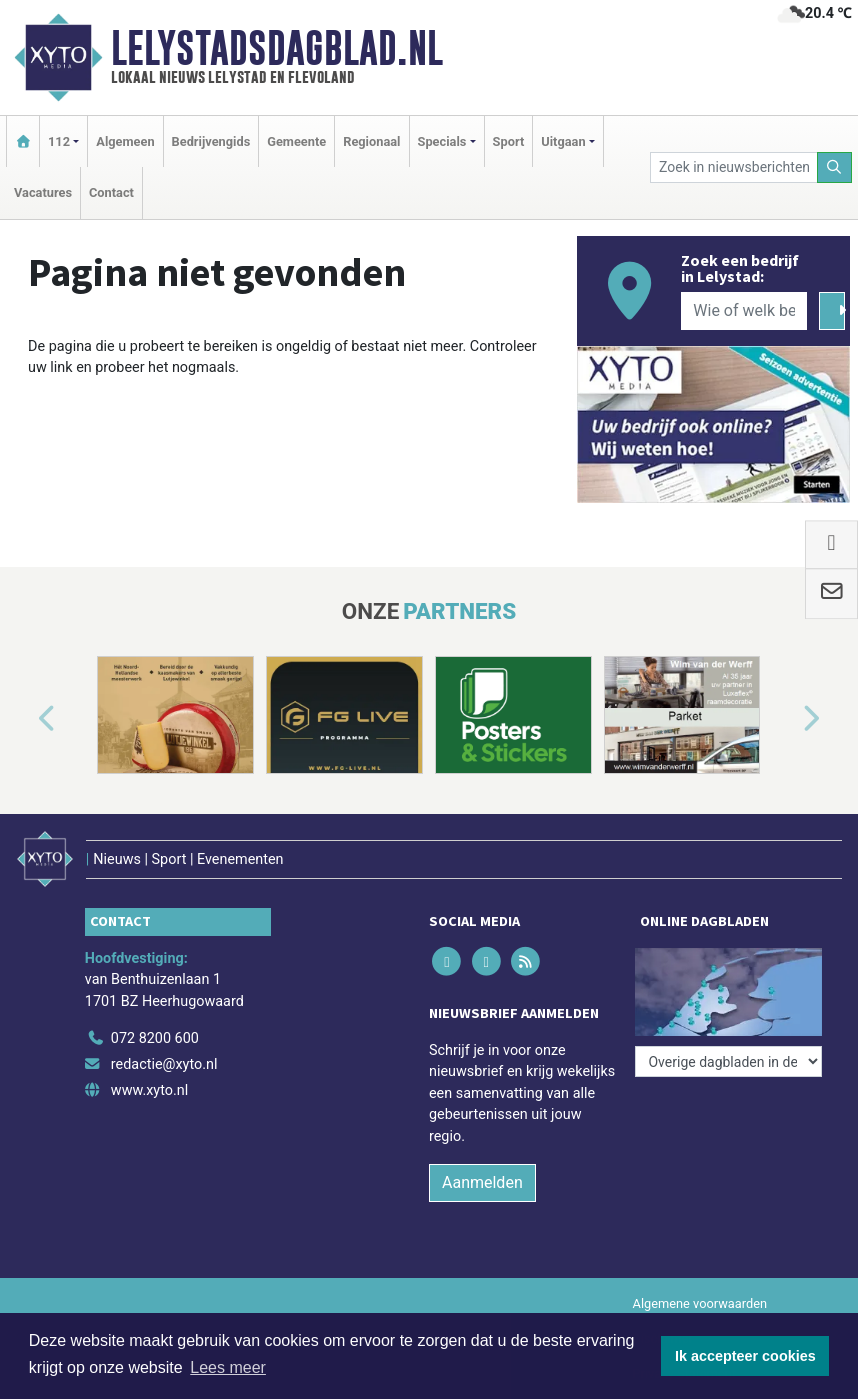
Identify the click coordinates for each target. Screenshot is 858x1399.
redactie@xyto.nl (164, 1064)
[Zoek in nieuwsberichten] (734, 167)
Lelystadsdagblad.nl (277, 48)
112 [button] (59, 141)
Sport (509, 141)
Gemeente (296, 141)
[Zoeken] (835, 167)
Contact (111, 192)
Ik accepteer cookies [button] (745, 1356)
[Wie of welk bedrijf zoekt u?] (743, 311)
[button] (24, 719)
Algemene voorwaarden (700, 1303)
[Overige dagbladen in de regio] (728, 1061)
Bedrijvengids (211, 141)
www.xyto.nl (149, 1090)
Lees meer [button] (228, 1367)
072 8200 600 (155, 1038)
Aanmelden (482, 1182)
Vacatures (43, 192)
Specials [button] (442, 141)
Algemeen (125, 141)
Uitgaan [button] (563, 141)
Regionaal (371, 141)
